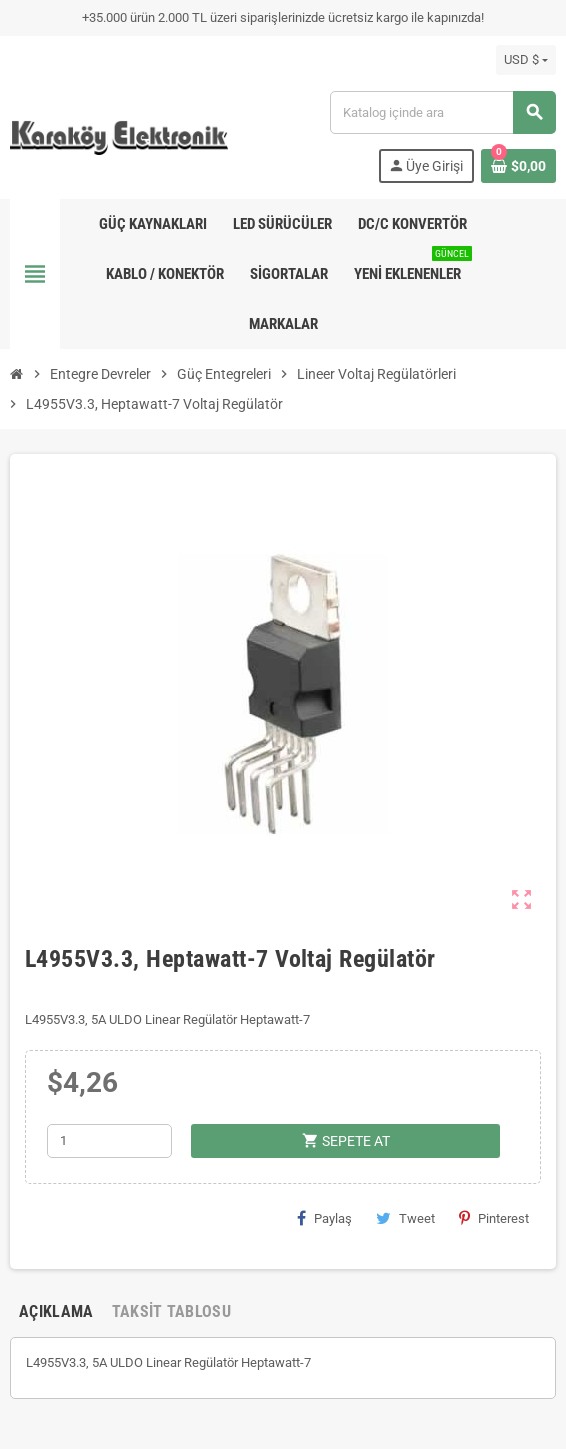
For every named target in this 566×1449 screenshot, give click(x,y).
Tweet (405, 1218)
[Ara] (442, 112)
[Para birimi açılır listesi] (526, 60)
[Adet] (110, 1141)
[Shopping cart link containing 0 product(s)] (518, 166)
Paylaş (324, 1218)
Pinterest (494, 1218)
